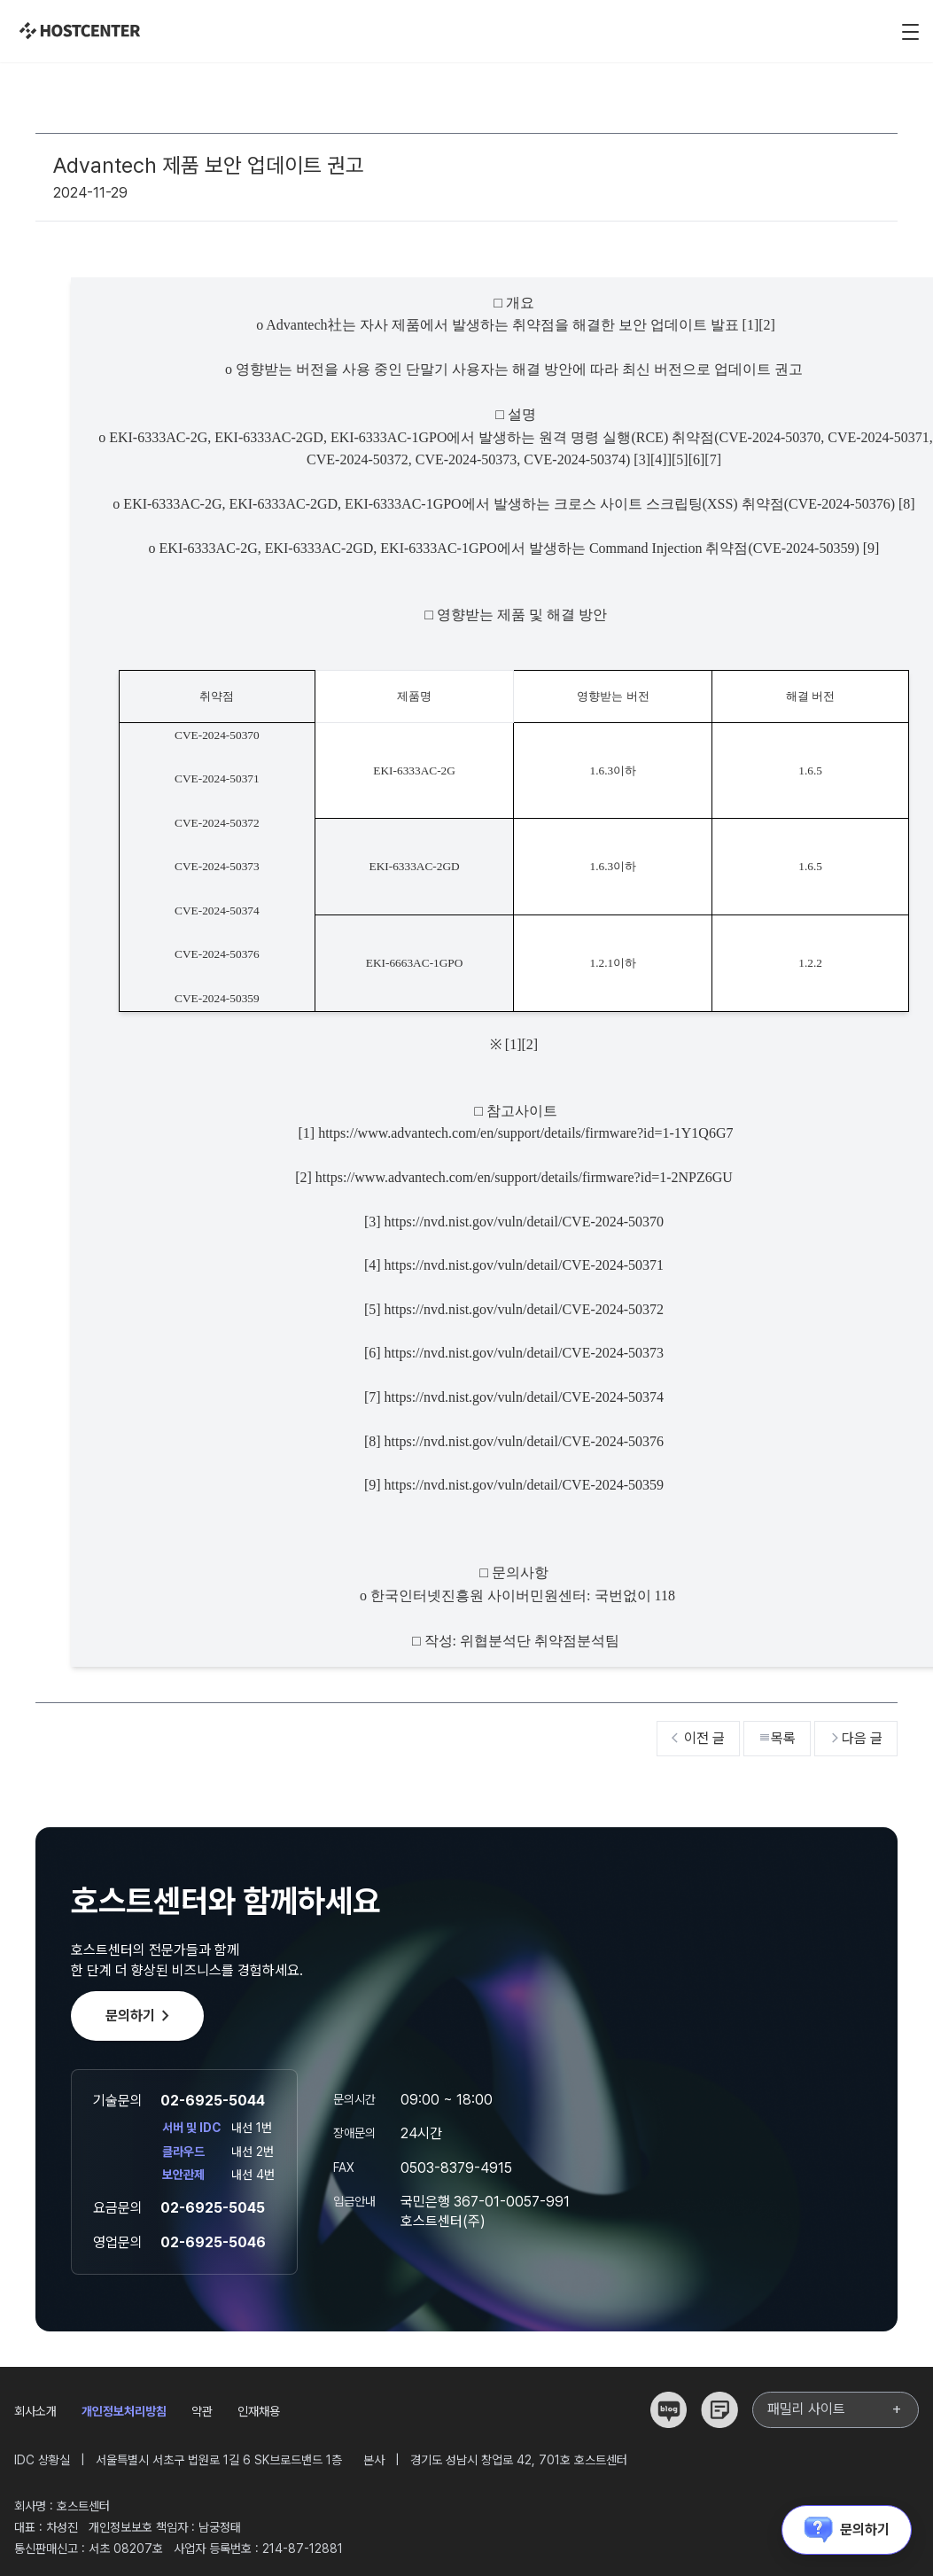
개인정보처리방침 (124, 2411)
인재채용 (258, 2411)
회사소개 (35, 2411)
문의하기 (140, 2016)
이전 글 (698, 1738)
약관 (202, 2411)
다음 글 (855, 1738)
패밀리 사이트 (835, 2409)
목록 (777, 1738)
